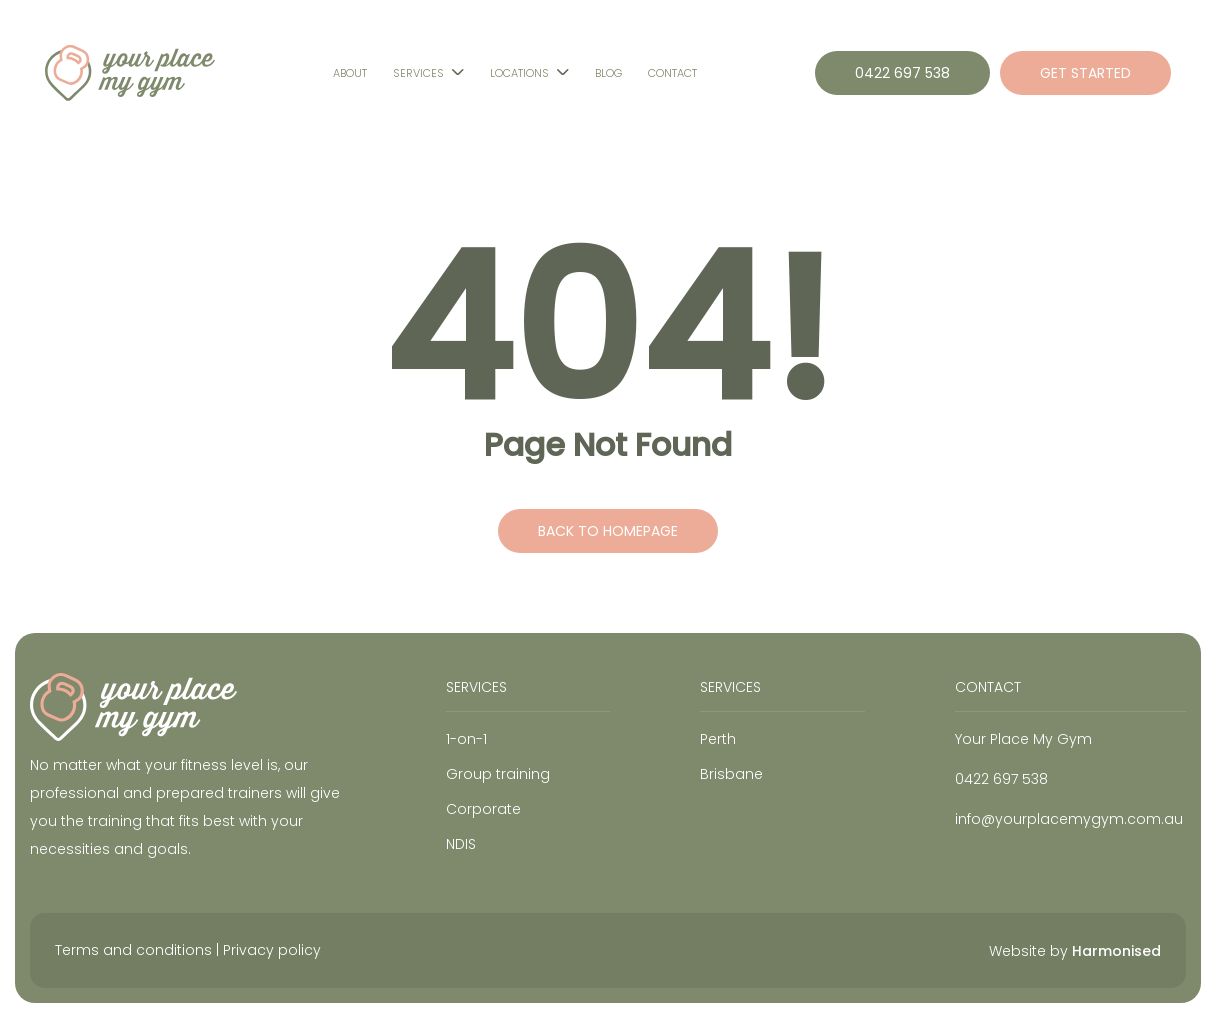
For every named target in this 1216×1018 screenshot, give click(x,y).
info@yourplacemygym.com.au (1069, 819)
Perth (718, 739)
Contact (672, 73)
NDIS (461, 844)
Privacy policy (272, 950)
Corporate (483, 809)
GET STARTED (1085, 73)
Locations (519, 73)
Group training (498, 774)
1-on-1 (466, 739)
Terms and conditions (133, 950)
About (350, 73)
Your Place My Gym (1023, 739)
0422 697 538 (902, 73)
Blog (608, 73)
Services (418, 73)
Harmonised (1116, 951)
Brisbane (731, 774)
